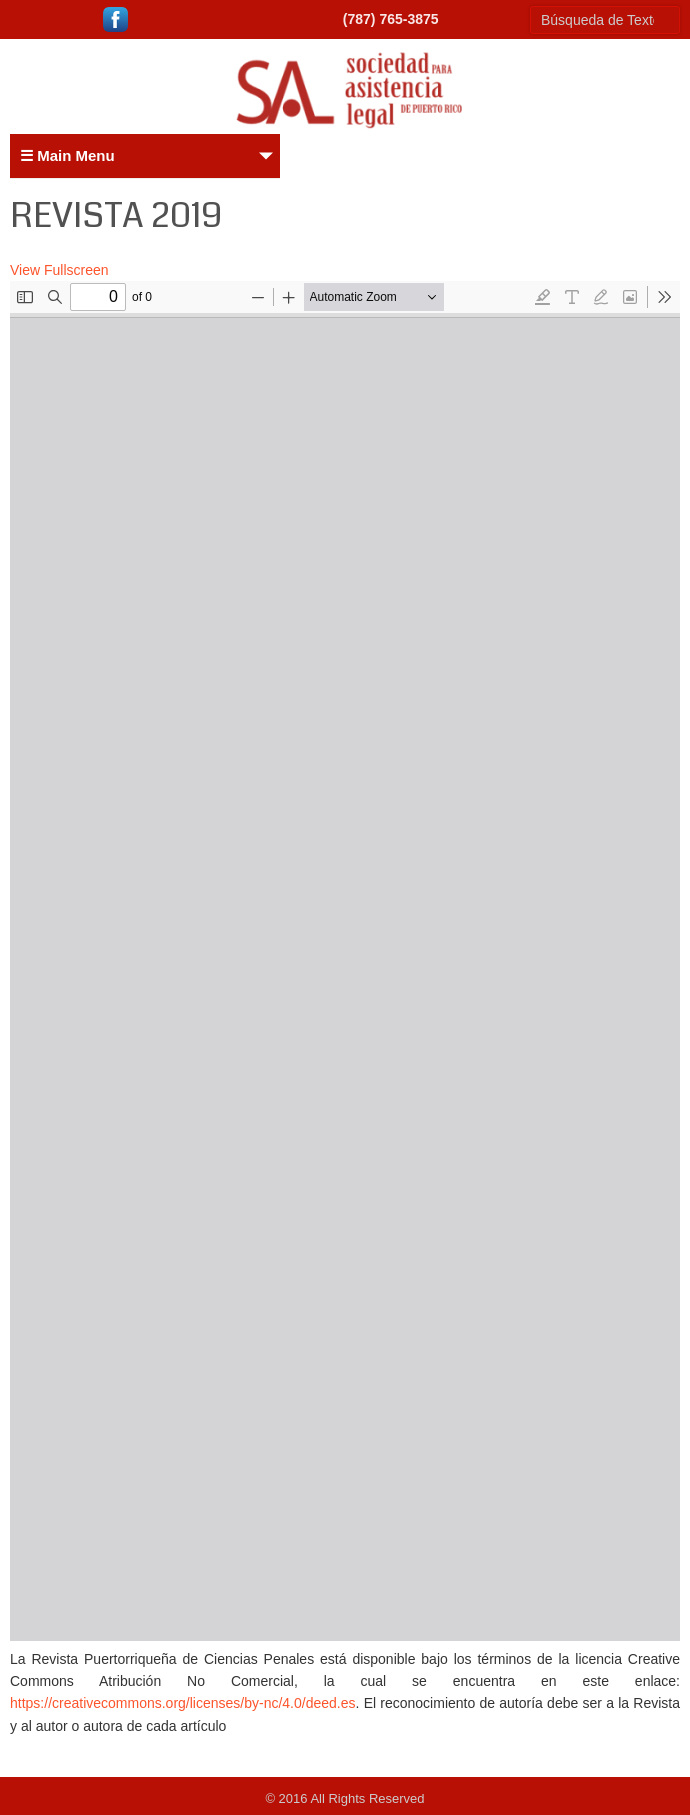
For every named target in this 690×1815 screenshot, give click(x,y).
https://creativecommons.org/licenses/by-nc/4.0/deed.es (183, 1703)
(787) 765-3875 (391, 19)
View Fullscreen (59, 270)
